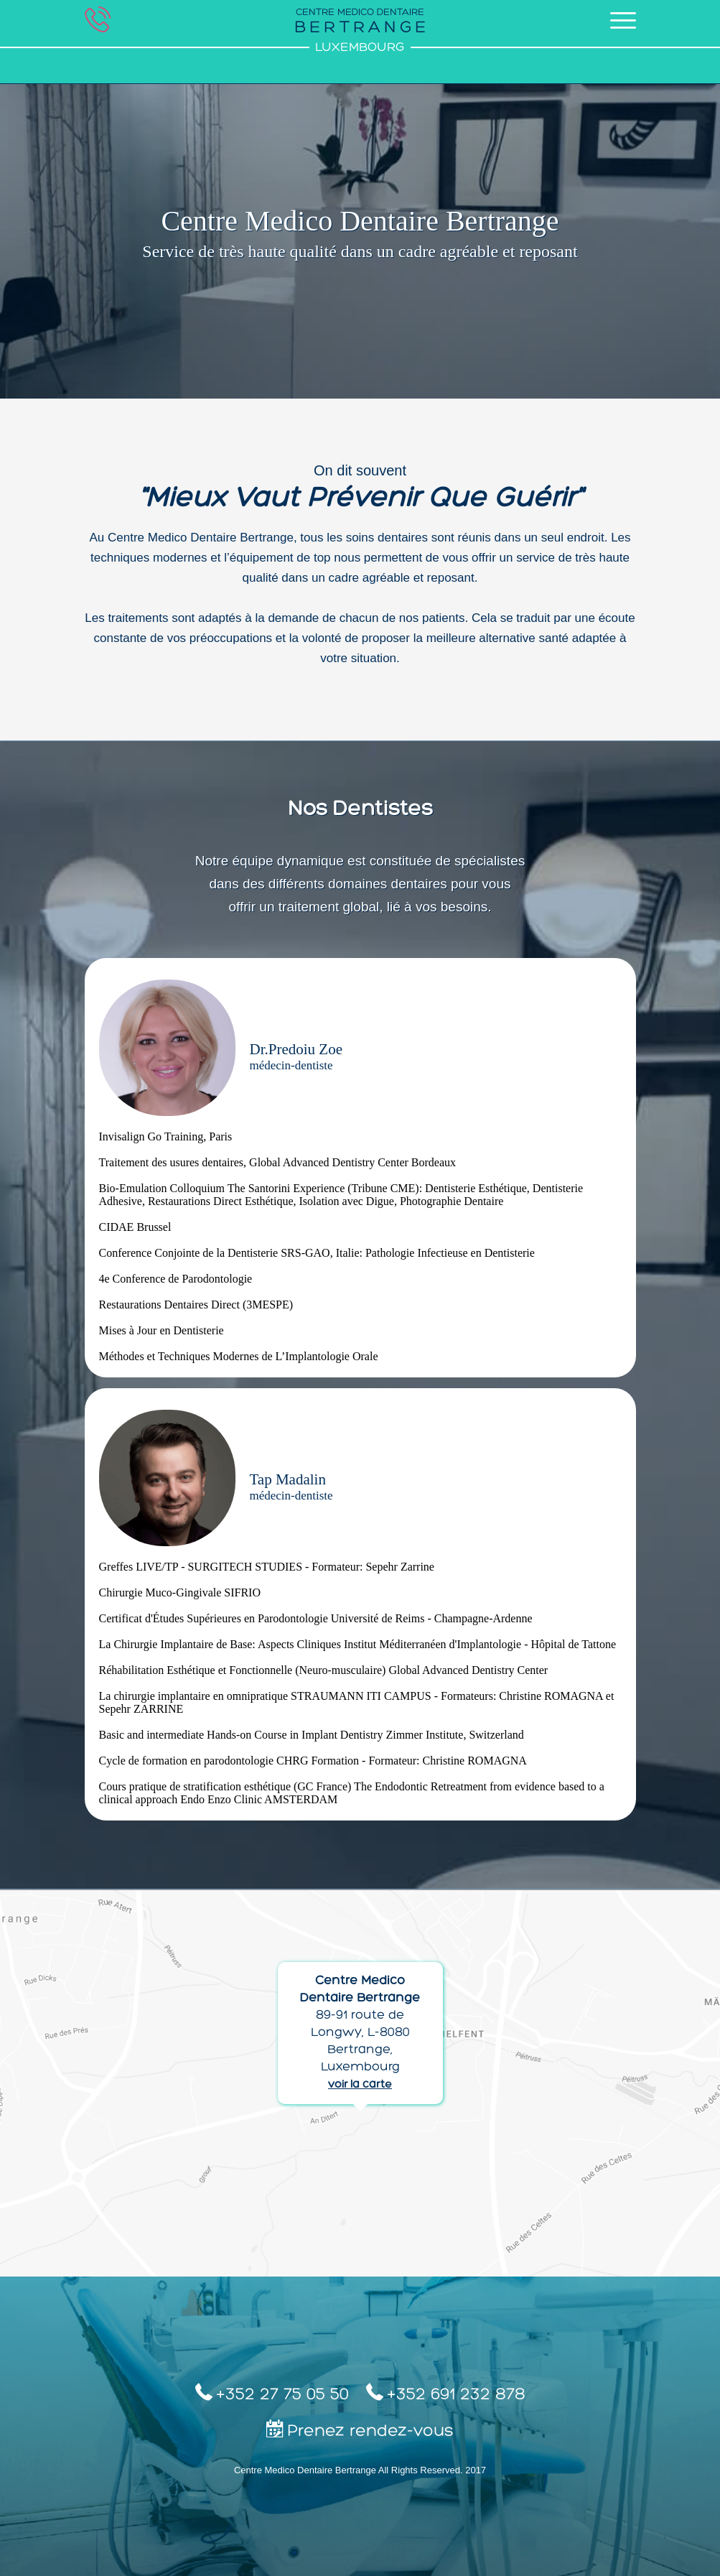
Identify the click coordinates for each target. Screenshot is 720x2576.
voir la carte (360, 2085)
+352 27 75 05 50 (272, 2393)
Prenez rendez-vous (360, 2429)
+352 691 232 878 (445, 2393)
